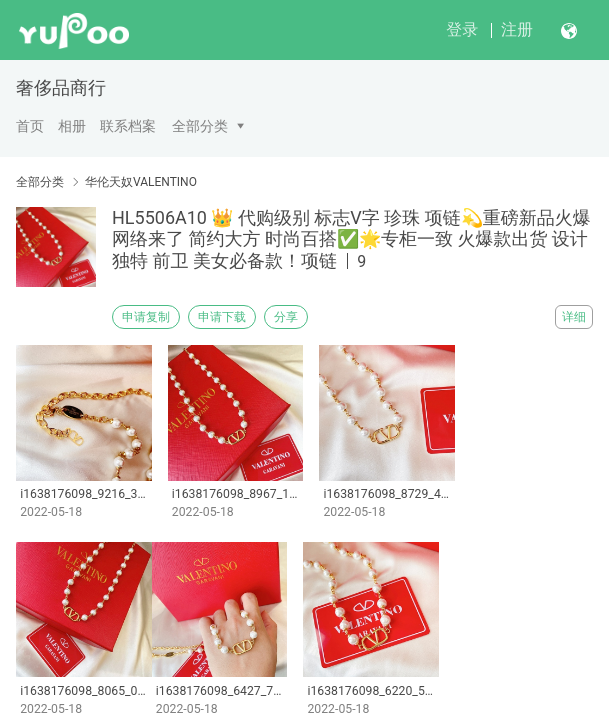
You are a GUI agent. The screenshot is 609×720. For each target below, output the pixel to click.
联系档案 (128, 126)
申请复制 (146, 317)
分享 (286, 317)
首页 (30, 126)
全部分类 (200, 126)
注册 (517, 29)
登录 (462, 29)
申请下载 (222, 317)
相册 (72, 126)
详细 (574, 317)
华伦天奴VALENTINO (141, 182)
